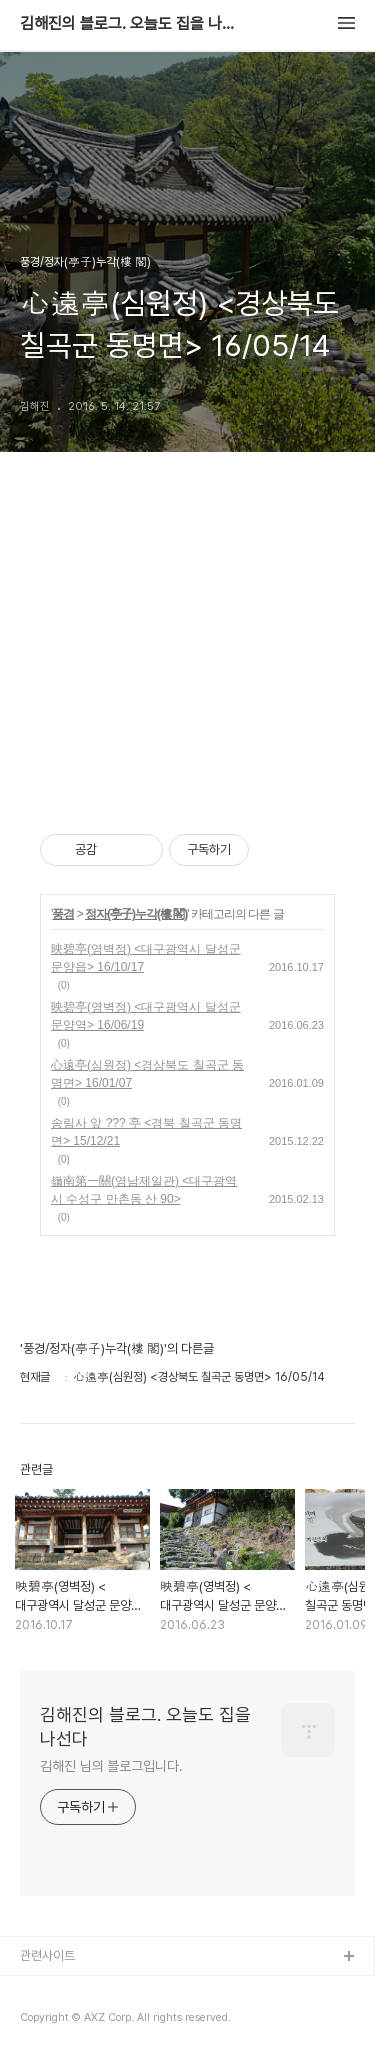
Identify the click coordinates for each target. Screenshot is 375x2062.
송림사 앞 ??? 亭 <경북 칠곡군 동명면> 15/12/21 (146, 1132)
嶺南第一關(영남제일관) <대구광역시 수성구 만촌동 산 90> (144, 1190)
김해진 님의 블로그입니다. (111, 1766)
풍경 (63, 914)
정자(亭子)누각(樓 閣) (136, 914)
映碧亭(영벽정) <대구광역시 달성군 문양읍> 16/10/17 (146, 958)
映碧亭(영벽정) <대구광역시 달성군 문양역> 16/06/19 (146, 1016)
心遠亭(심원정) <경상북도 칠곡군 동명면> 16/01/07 (147, 1074)
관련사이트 (47, 1955)
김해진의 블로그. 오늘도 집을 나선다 (130, 24)
